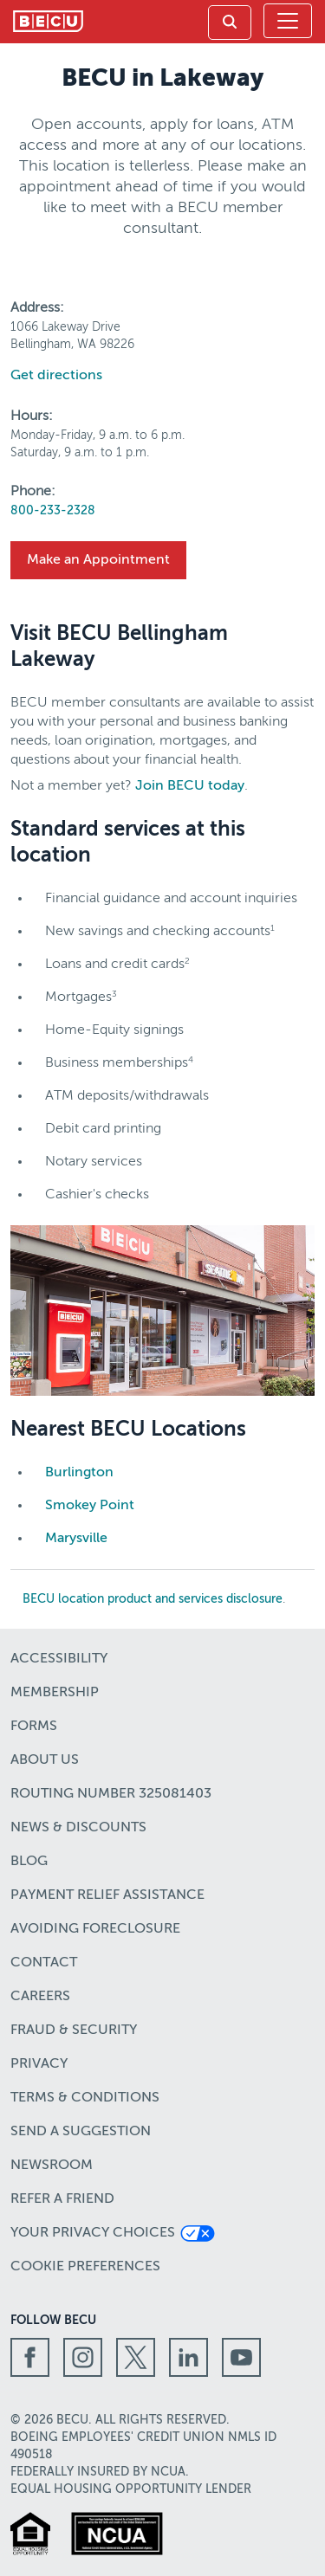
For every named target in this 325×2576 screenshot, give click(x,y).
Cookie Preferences (85, 2267)
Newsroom (51, 2165)
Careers (40, 1997)
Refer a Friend (62, 2199)
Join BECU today (189, 786)
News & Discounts (78, 1828)
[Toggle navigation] (287, 20)
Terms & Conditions (84, 2098)
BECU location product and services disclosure (153, 1599)
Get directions (56, 376)
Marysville (76, 1539)
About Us (44, 1760)
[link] (229, 22)
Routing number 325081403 (110, 1794)
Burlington (79, 1473)
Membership (54, 1693)
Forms (33, 1726)
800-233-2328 (52, 511)
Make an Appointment (98, 560)
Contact (43, 1963)
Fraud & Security (73, 2030)
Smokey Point (89, 1506)
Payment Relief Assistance (107, 1895)
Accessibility (58, 1659)
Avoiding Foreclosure (95, 1929)
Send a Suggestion (80, 2132)
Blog (29, 1862)
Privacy (39, 2064)
